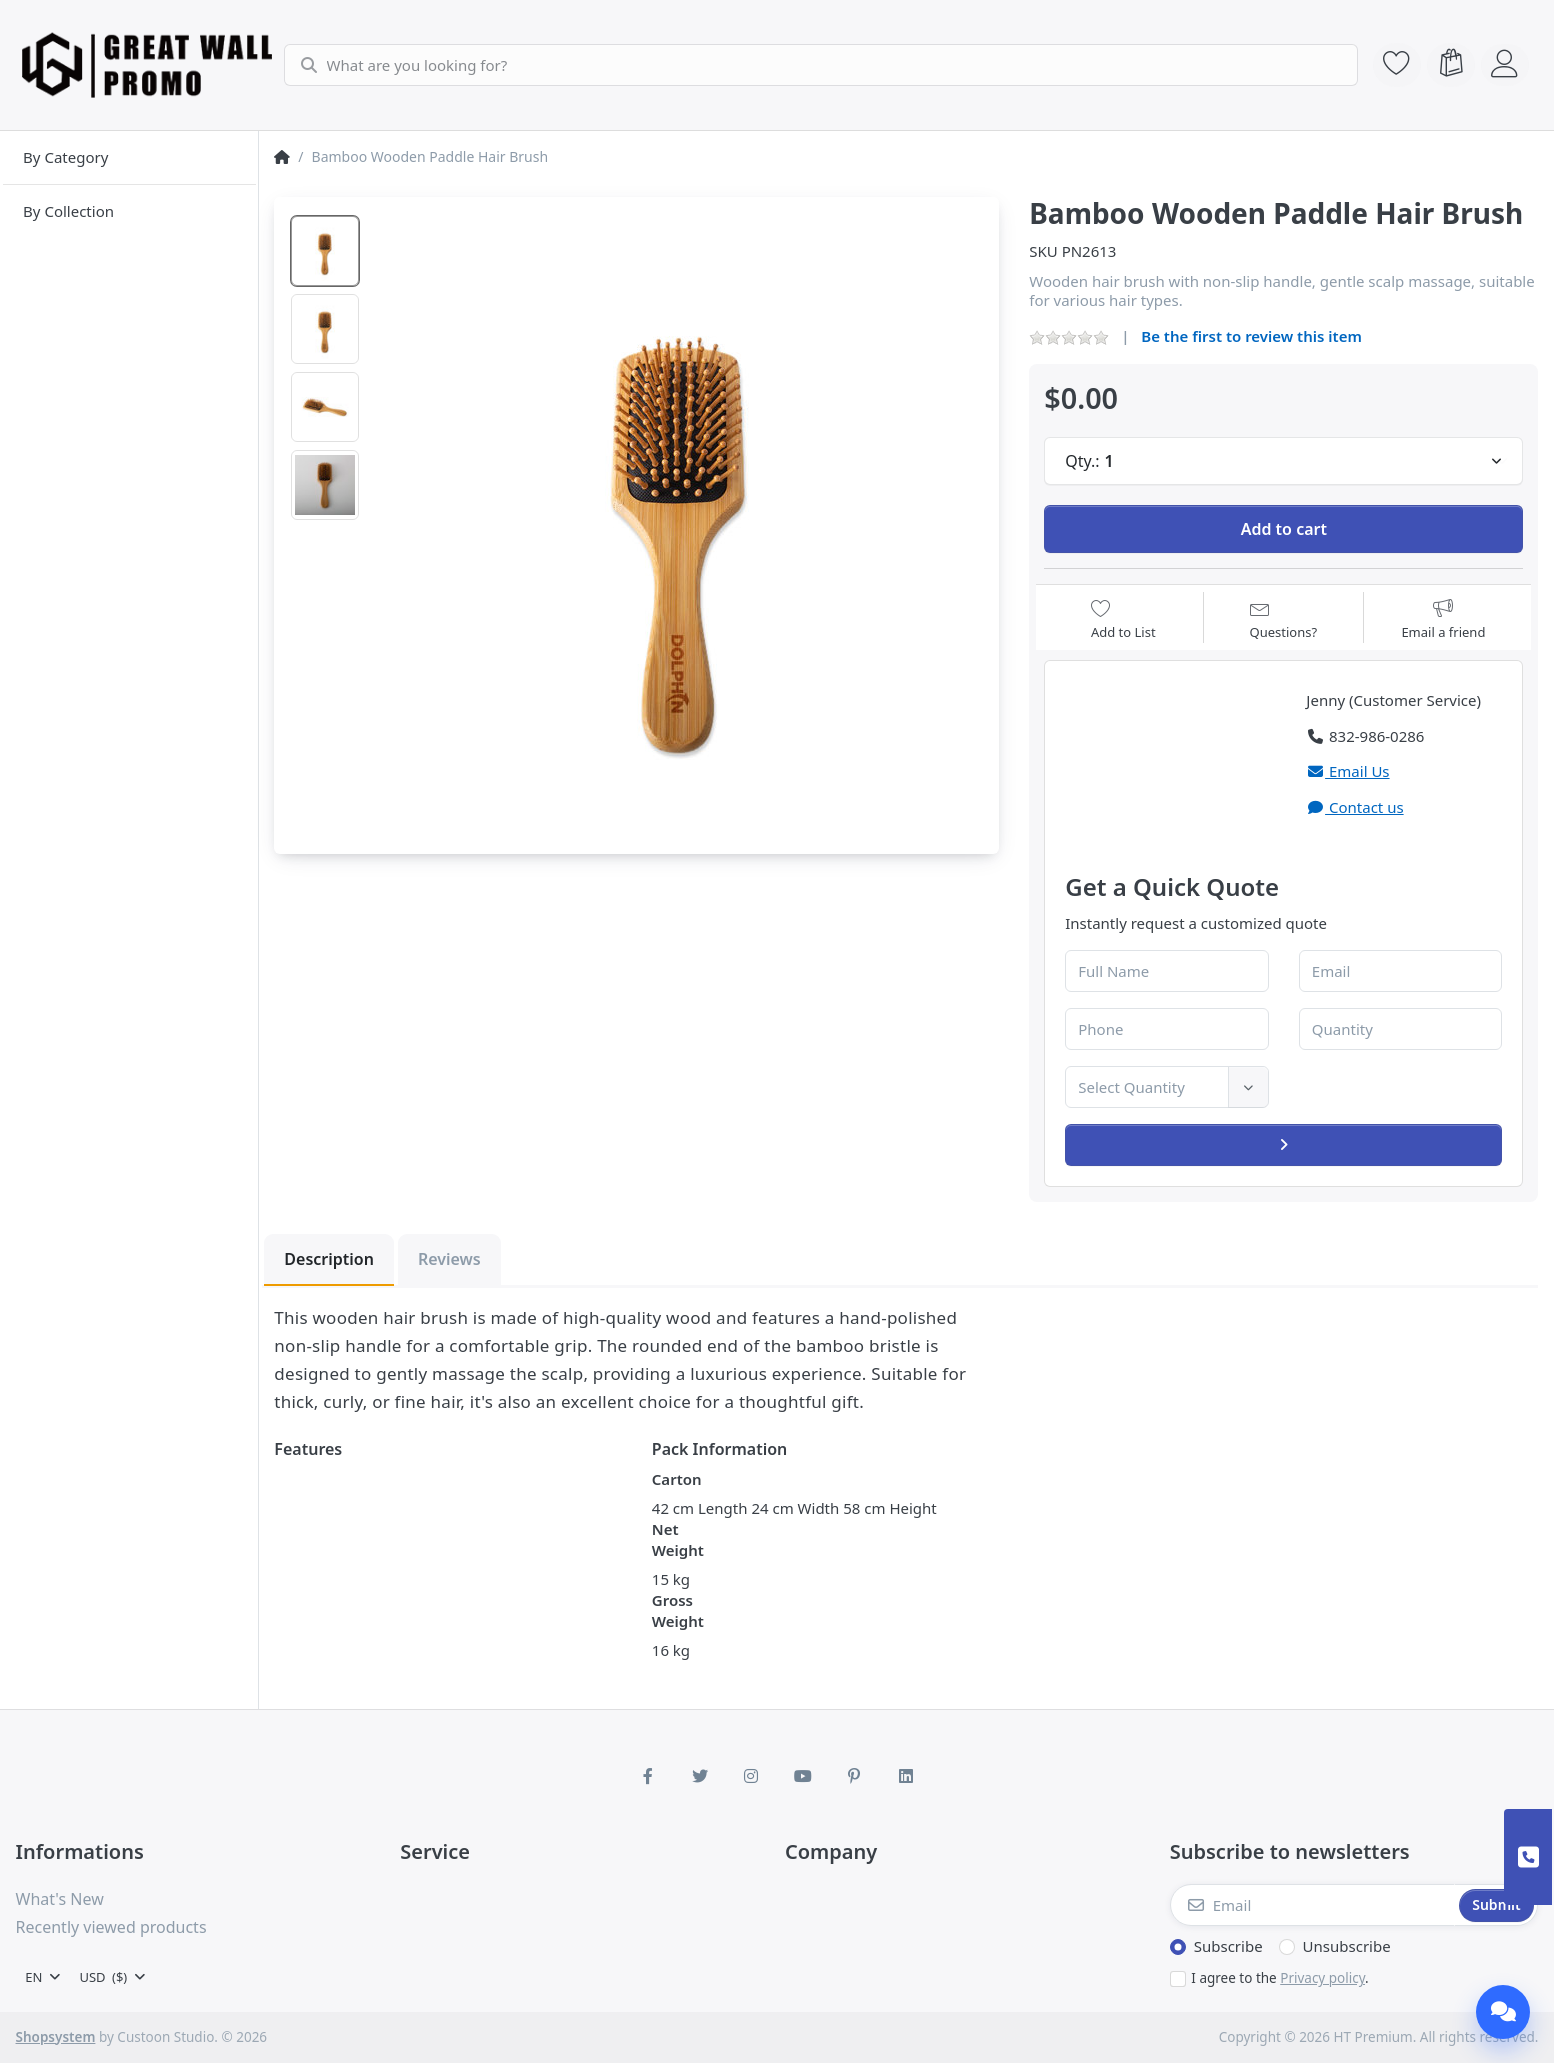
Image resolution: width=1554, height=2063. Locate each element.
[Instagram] (751, 1776)
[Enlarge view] (680, 515)
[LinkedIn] (906, 1776)
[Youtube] (803, 1776)
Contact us (1354, 807)
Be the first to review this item (1251, 336)
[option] (325, 251)
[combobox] (818, 65)
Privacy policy (1322, 1978)
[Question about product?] (1284, 619)
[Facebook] (648, 1776)
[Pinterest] (855, 1776)
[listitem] (680, 515)
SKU (1043, 251)
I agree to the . (1279, 1978)
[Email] (1313, 1905)
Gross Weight (678, 1610)
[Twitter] (700, 1776)
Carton (677, 1479)
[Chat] (1503, 2012)
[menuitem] (129, 158)
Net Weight (678, 1539)
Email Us (1347, 771)
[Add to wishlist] (1123, 619)
